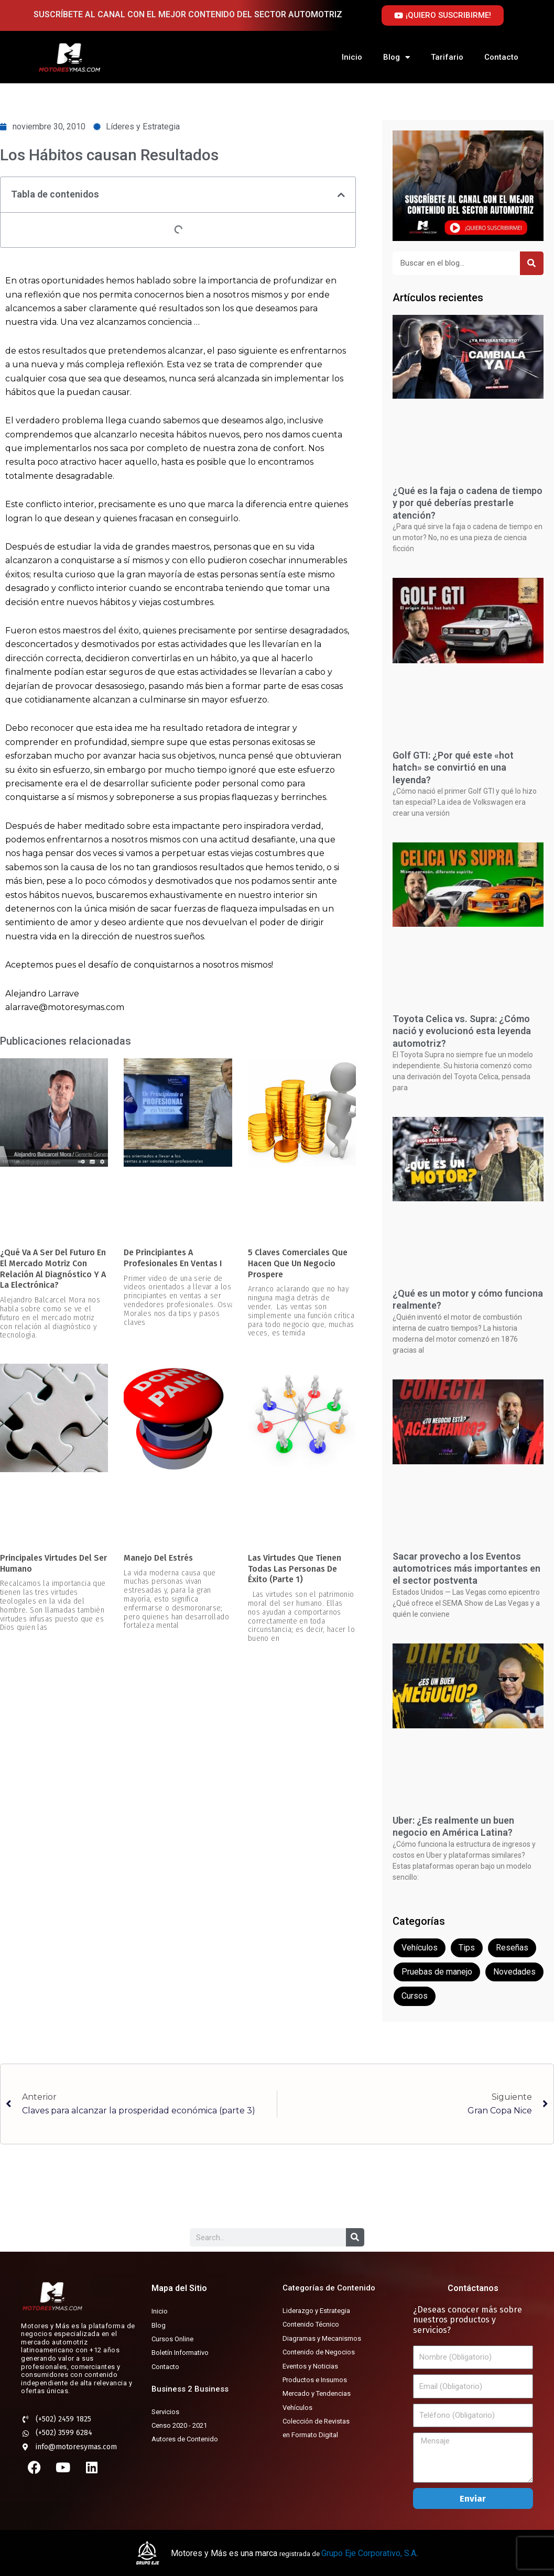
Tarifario (447, 57)
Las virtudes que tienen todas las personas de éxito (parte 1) (294, 1569)
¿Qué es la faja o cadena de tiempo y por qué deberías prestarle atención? (467, 503)
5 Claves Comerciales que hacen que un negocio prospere (297, 1263)
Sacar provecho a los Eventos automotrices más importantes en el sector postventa (466, 1568)
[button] (341, 195)
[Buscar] (532, 263)
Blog (396, 57)
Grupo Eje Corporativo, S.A (368, 2553)
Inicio (352, 57)
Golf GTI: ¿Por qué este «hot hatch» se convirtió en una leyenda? (453, 767)
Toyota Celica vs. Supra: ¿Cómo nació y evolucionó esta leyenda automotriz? (462, 1031)
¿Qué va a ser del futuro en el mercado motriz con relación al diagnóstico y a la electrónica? (53, 1268)
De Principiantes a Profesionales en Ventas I (173, 1257)
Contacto (501, 57)
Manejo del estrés (158, 1558)
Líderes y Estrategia (143, 126)
